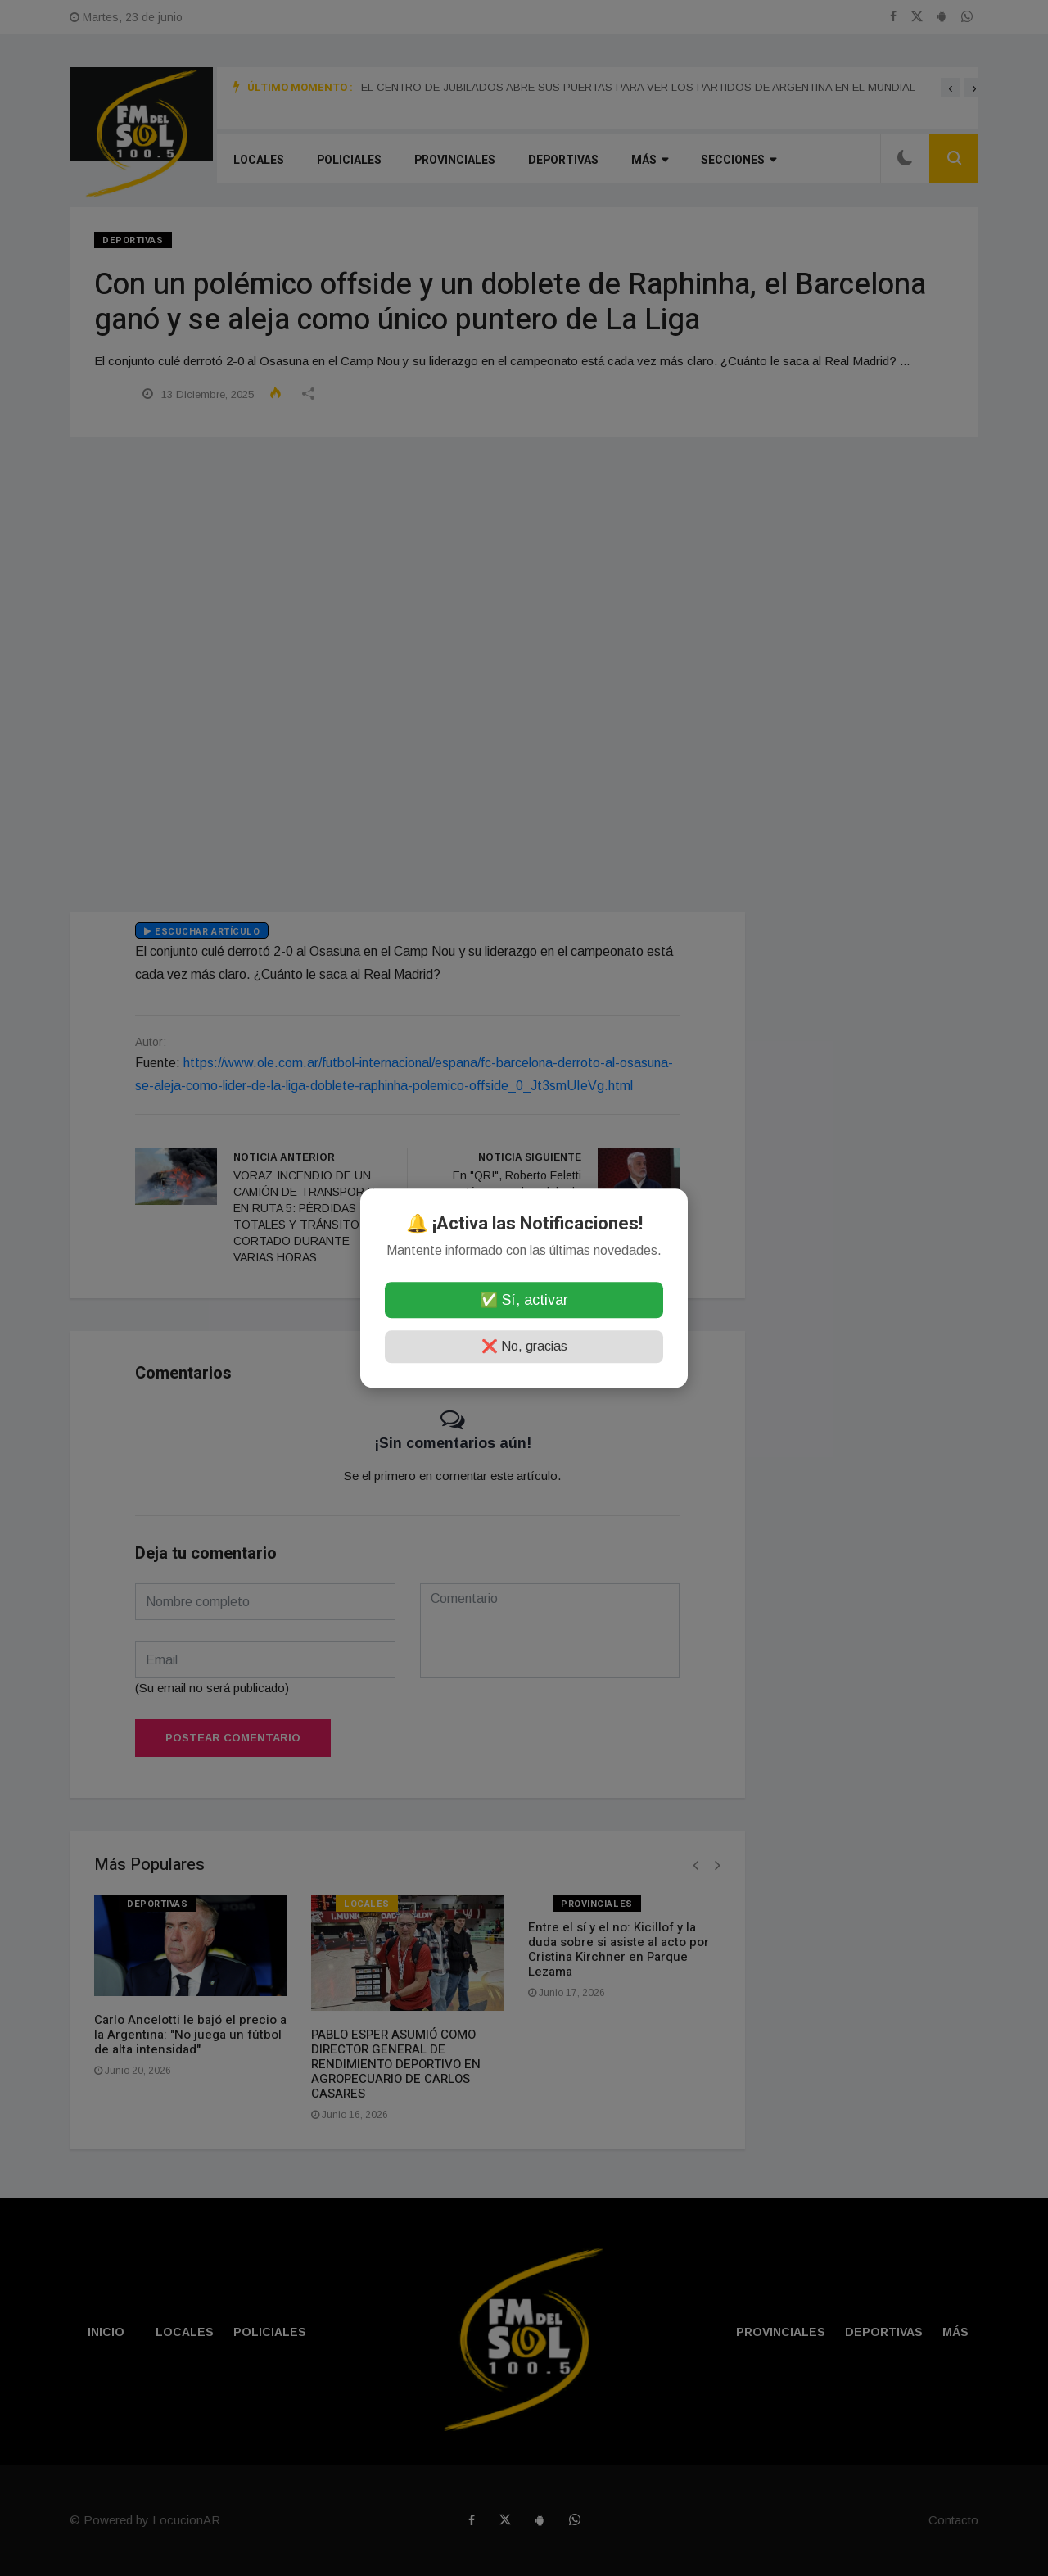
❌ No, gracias (524, 1346)
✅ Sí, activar (524, 1300)
